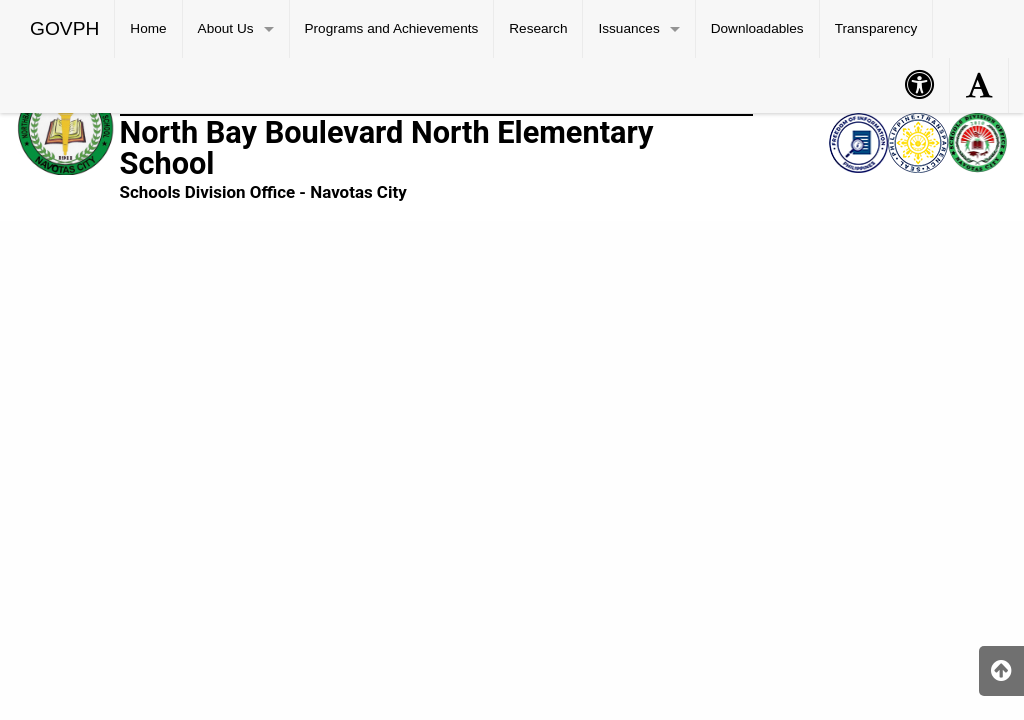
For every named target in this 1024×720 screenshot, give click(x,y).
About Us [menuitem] (226, 28)
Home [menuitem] (148, 28)
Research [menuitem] (538, 28)
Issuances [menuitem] (628, 28)
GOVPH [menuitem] (64, 28)
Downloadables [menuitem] (757, 28)
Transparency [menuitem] (876, 28)
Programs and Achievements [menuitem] (392, 28)
